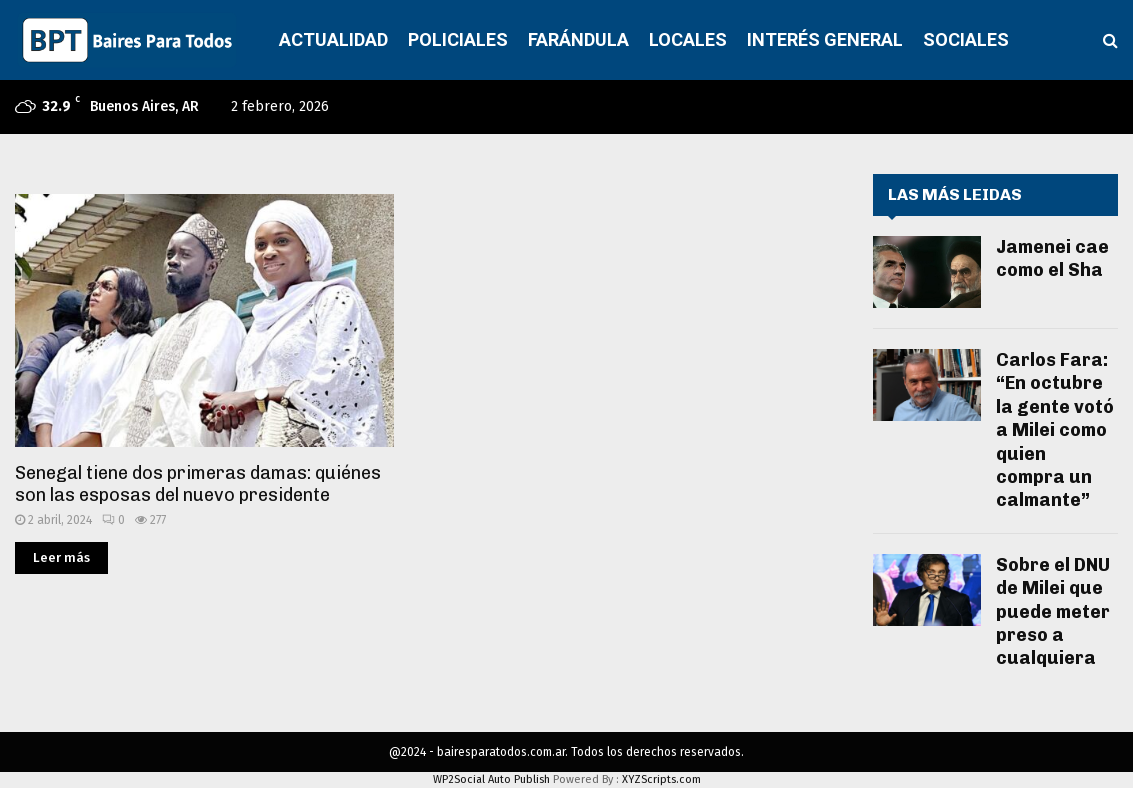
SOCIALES (966, 39)
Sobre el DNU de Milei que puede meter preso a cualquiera (1053, 612)
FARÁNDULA (578, 39)
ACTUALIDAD (333, 39)
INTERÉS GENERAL (825, 39)
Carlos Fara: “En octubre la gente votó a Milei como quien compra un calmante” (1055, 430)
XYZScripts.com (661, 779)
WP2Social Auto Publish (491, 779)
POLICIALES (458, 39)
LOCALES (688, 39)
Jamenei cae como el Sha (1052, 258)
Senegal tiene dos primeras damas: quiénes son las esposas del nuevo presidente (198, 484)
